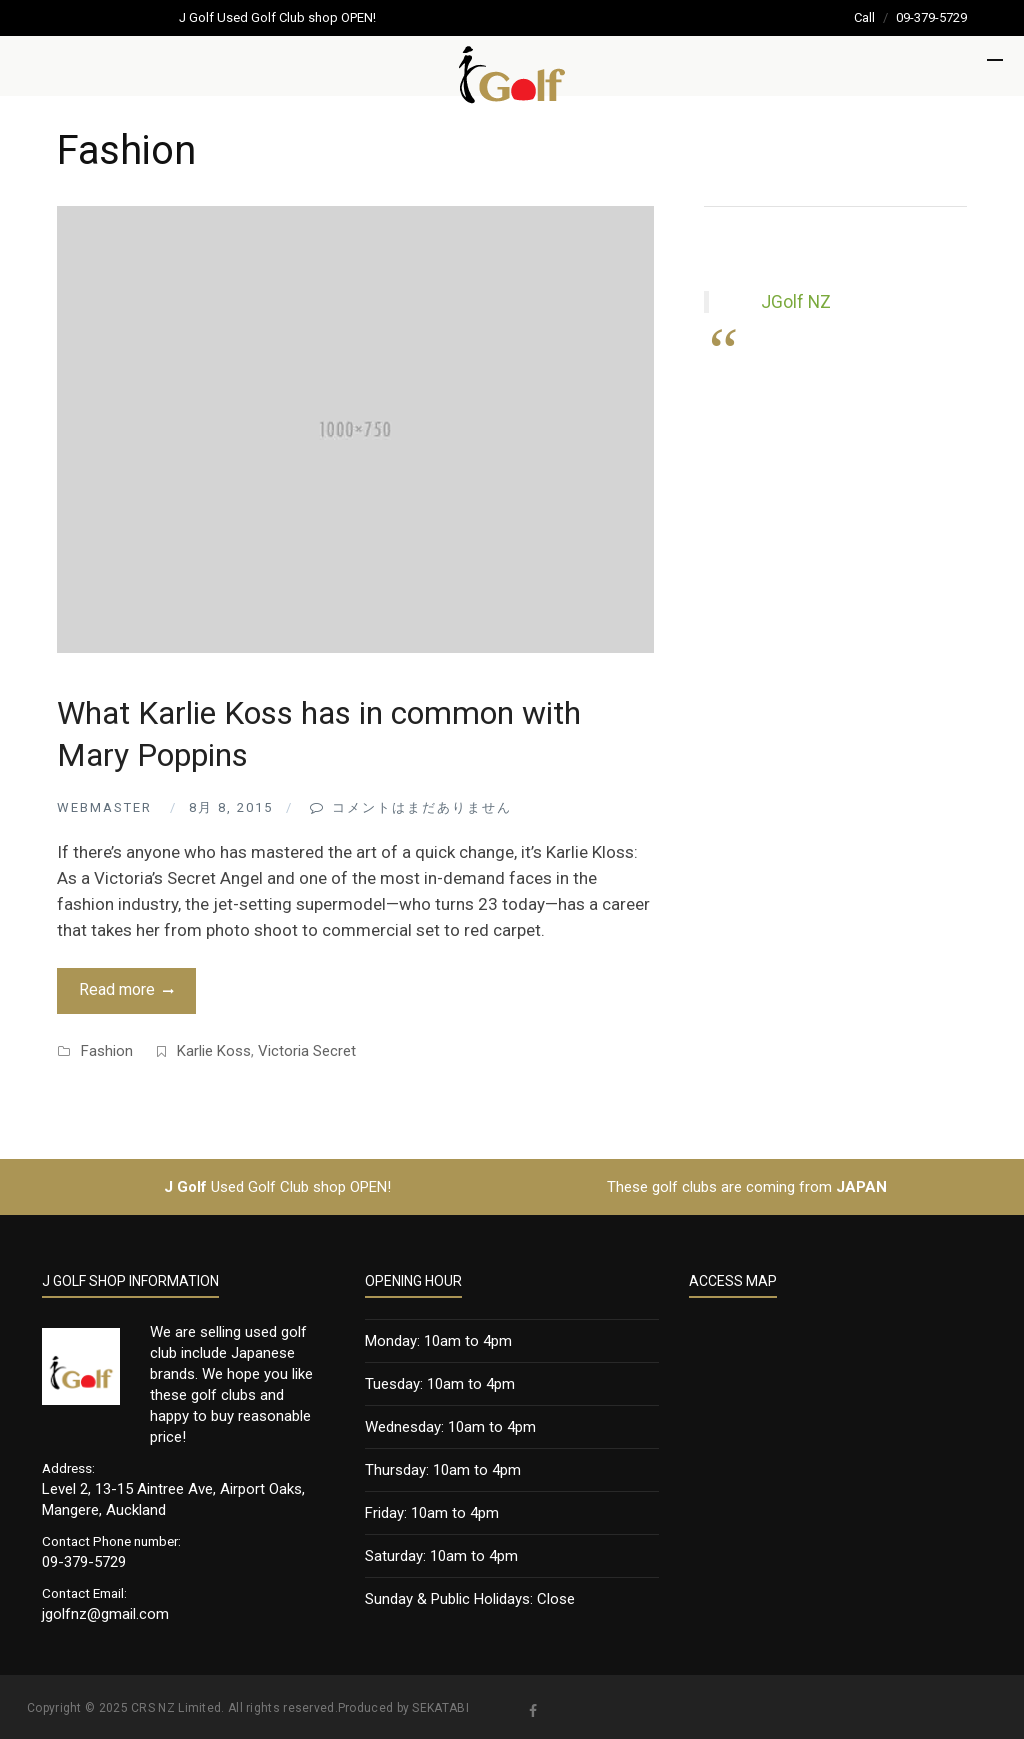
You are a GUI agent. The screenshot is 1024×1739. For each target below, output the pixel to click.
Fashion (107, 1051)
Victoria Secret (307, 1051)
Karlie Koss (214, 1051)
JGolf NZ (796, 302)
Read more (117, 989)
